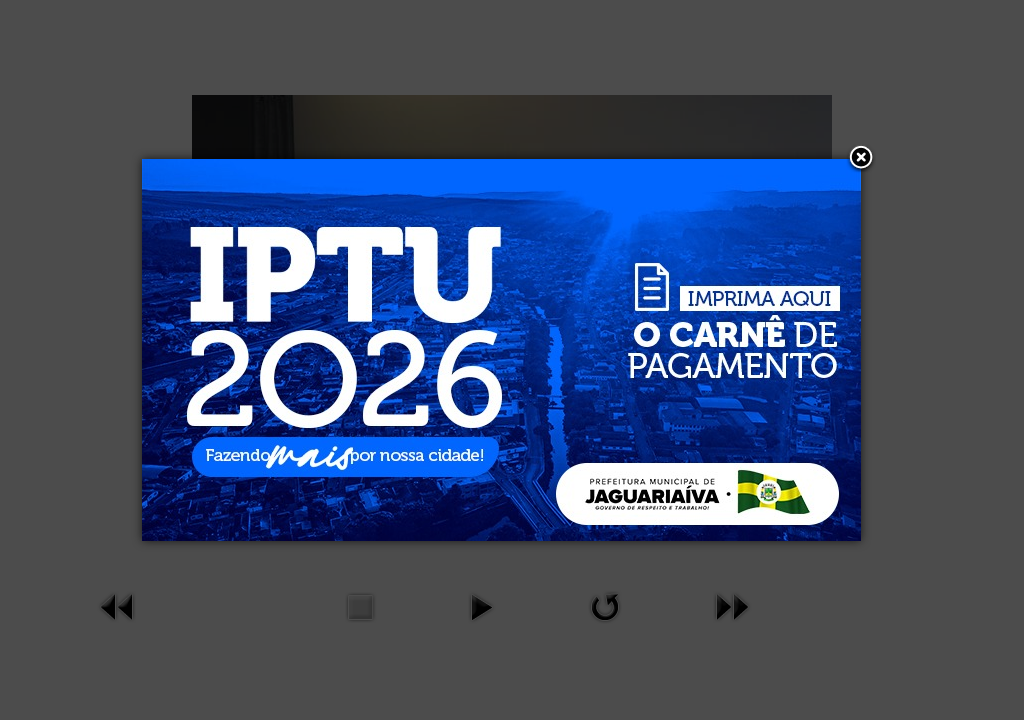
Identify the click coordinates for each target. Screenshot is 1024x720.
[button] (861, 159)
